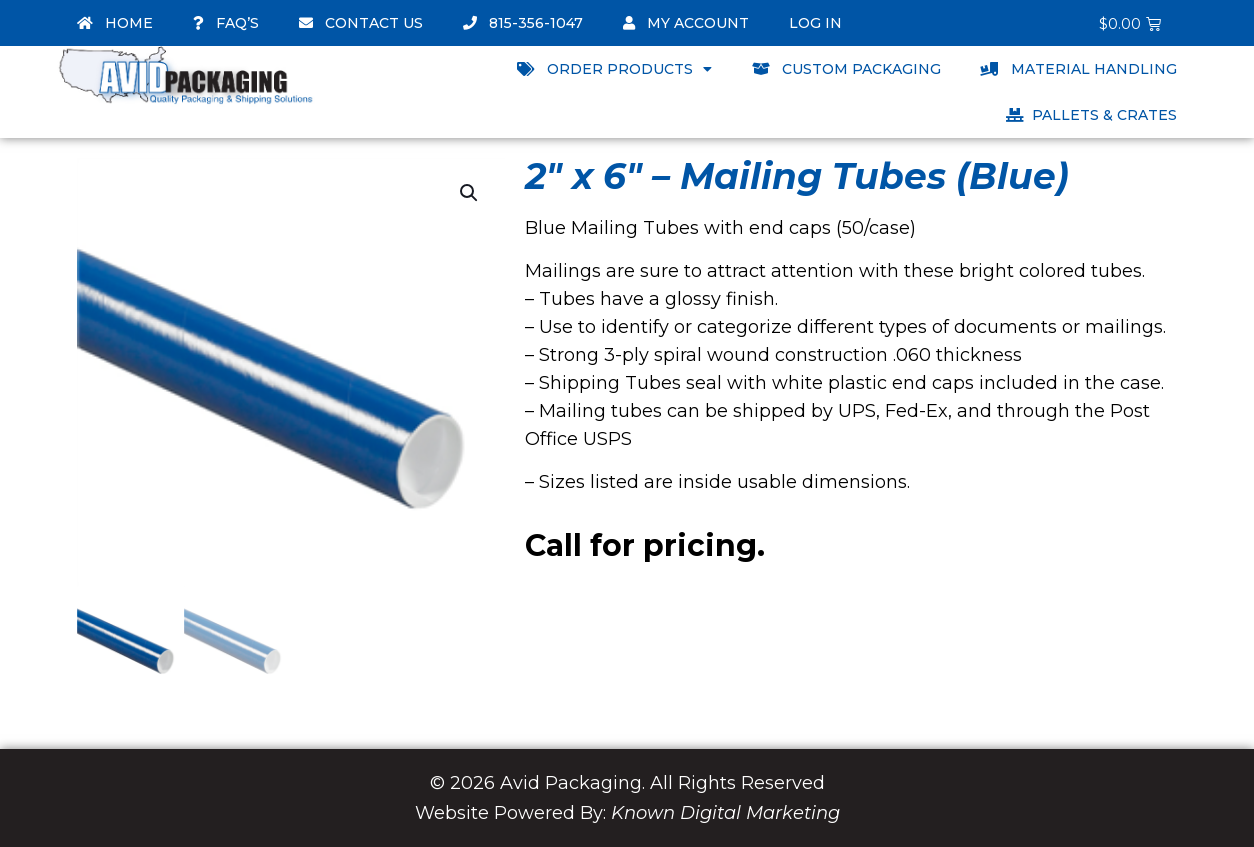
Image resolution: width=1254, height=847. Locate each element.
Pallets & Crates (1091, 115)
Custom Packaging (846, 69)
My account (686, 23)
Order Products (614, 69)
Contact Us (361, 23)
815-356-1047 (523, 23)
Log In (815, 23)
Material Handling (1079, 69)
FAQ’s (226, 23)
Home (115, 23)
